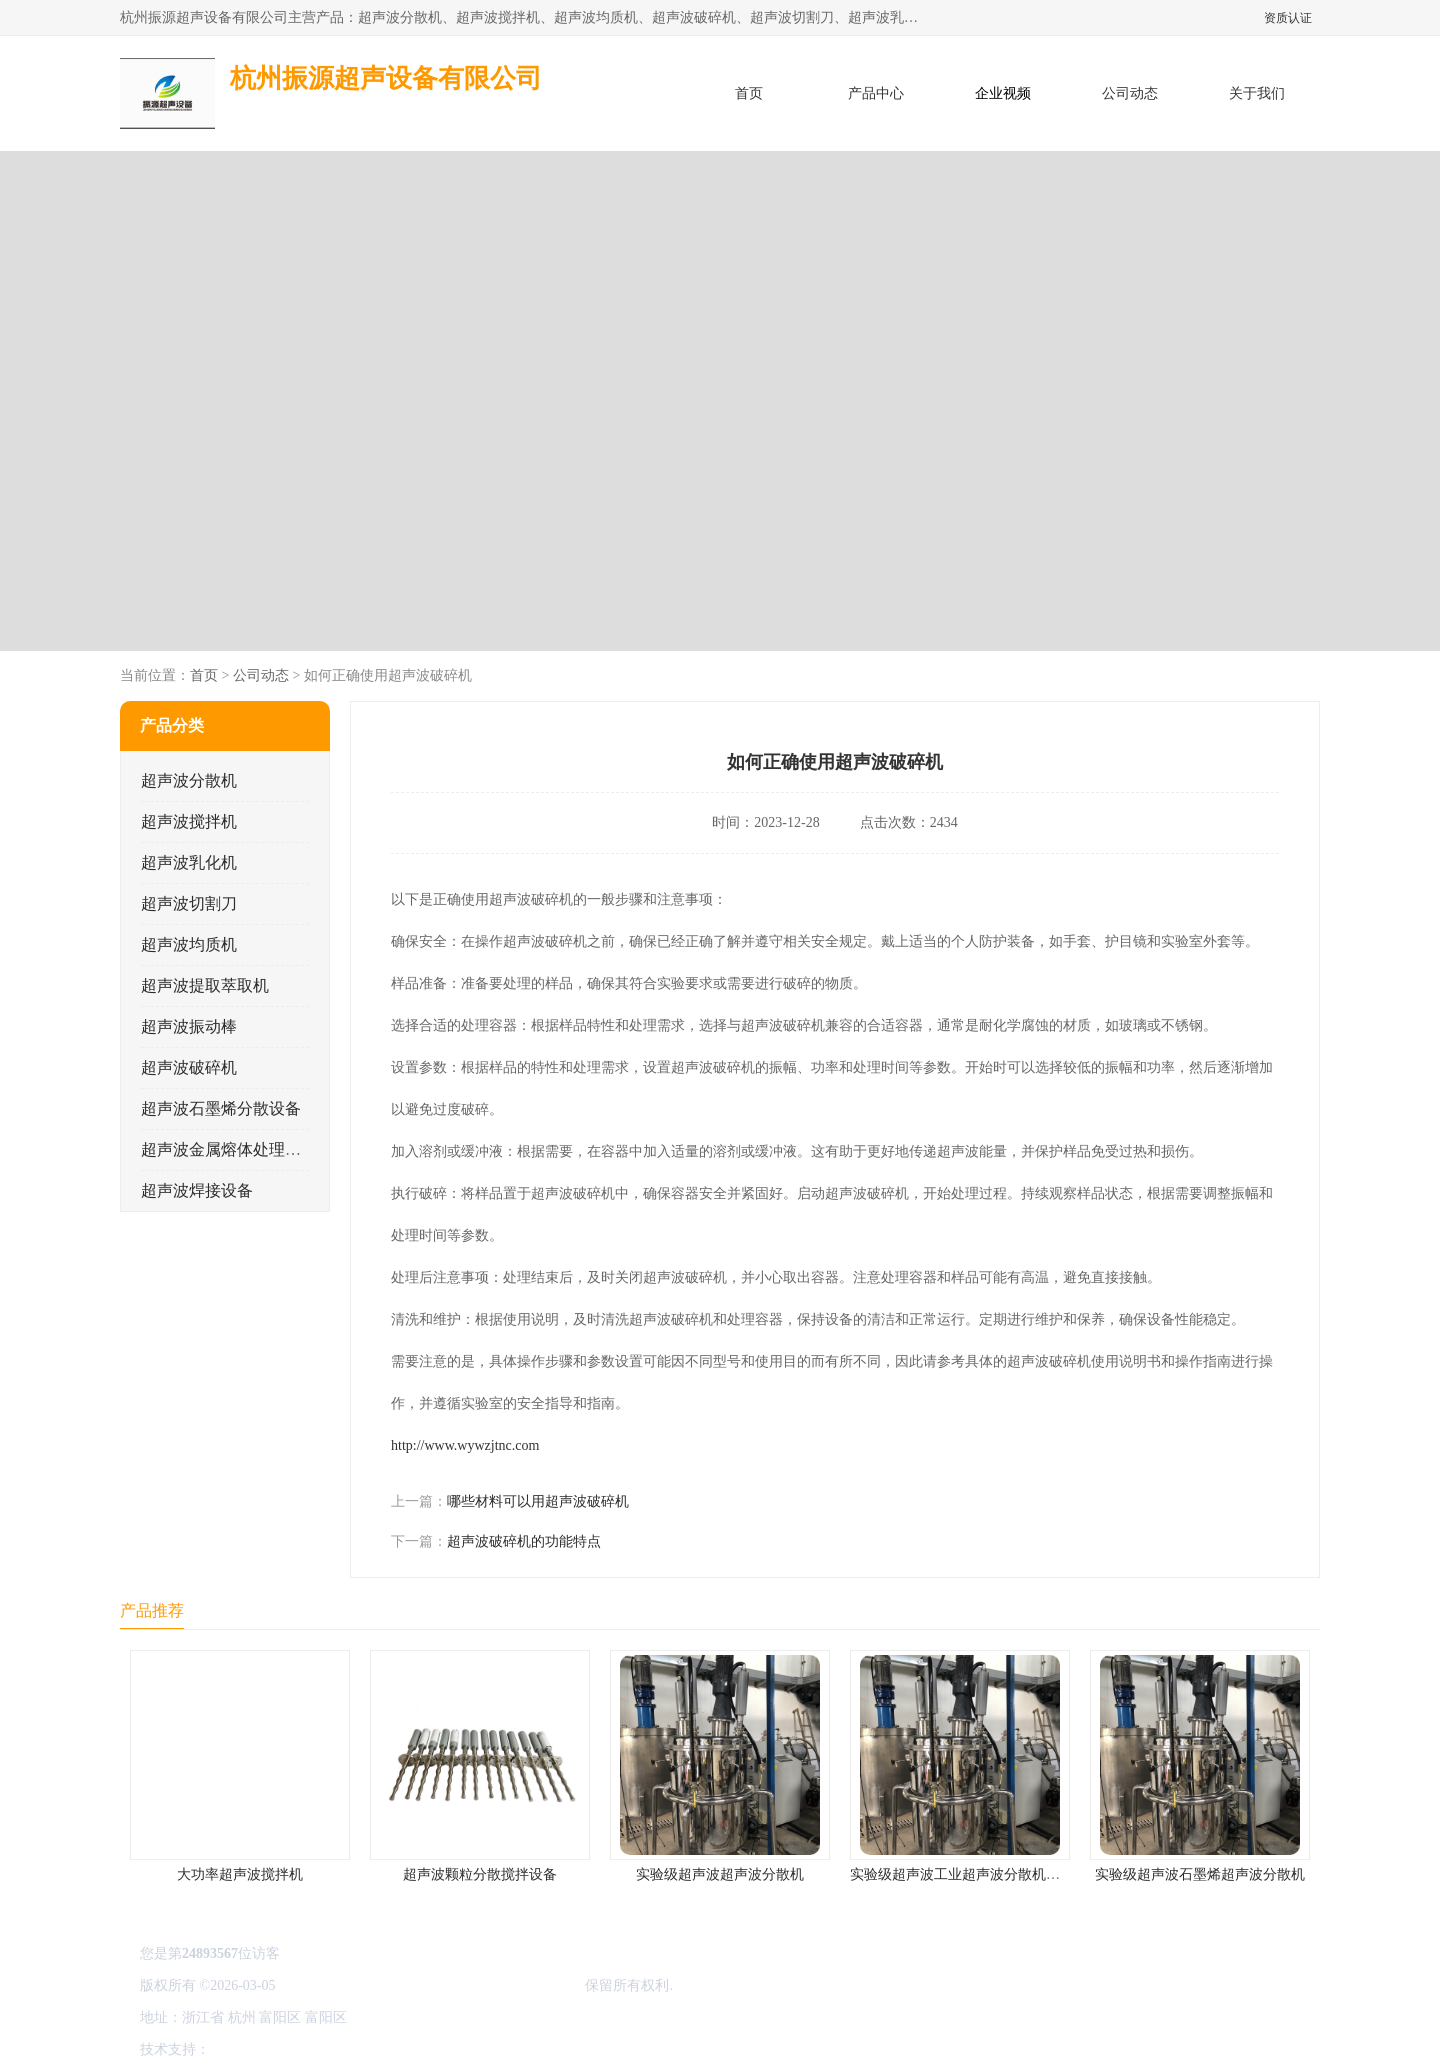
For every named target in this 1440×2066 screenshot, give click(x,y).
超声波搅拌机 (189, 821)
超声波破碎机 (189, 1067)
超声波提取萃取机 (205, 985)
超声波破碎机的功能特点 (524, 1541)
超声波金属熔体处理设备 (229, 1149)
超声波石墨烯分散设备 (221, 1108)
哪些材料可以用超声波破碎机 (538, 1501)
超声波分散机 (189, 780)
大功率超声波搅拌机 (240, 1874)
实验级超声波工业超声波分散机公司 (962, 1874)
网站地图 (448, 2049)
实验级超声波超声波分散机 (720, 1874)
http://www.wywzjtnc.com (465, 1445)
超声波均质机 (189, 944)
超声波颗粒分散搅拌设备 (480, 1874)
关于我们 (1257, 93)
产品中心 (876, 93)
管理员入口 (382, 2049)
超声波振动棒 (189, 1026)
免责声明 (315, 2049)
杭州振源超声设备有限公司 (498, 1985)
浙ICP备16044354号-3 (344, 1985)
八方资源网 (249, 2049)
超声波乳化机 (189, 862)
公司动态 (1130, 93)
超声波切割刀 (189, 903)
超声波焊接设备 (197, 1190)
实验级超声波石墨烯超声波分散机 (1200, 1874)
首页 (749, 93)
